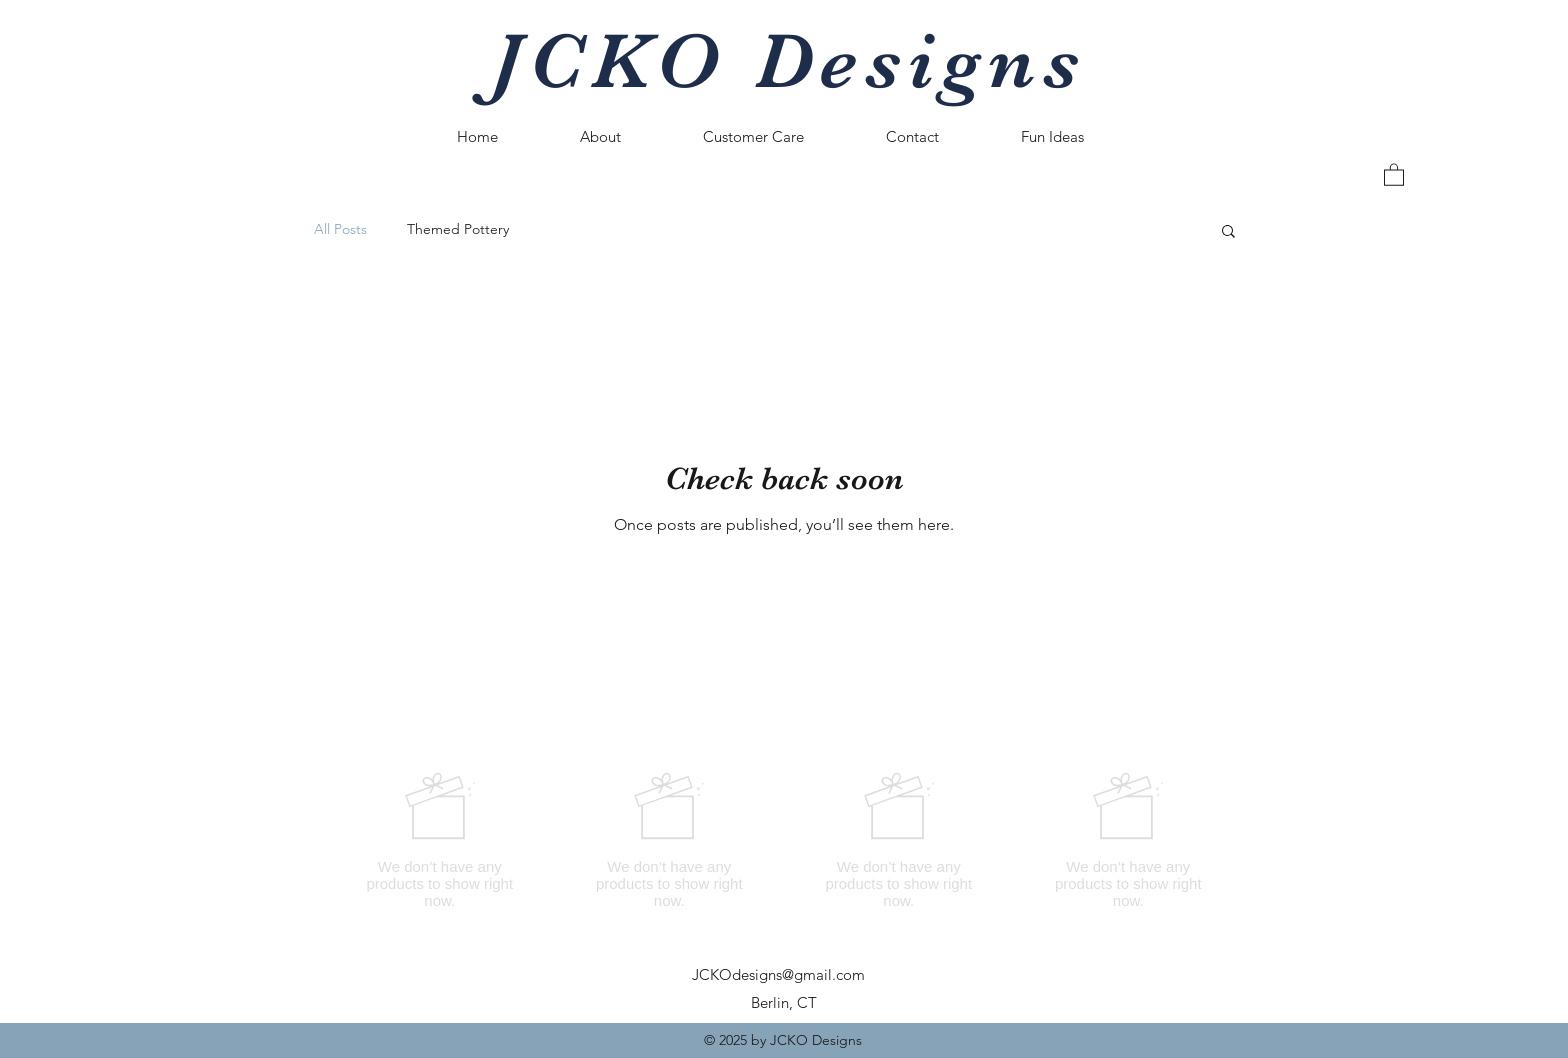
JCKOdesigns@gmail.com (778, 974)
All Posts (340, 229)
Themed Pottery (458, 229)
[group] (784, 840)
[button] (1394, 174)
